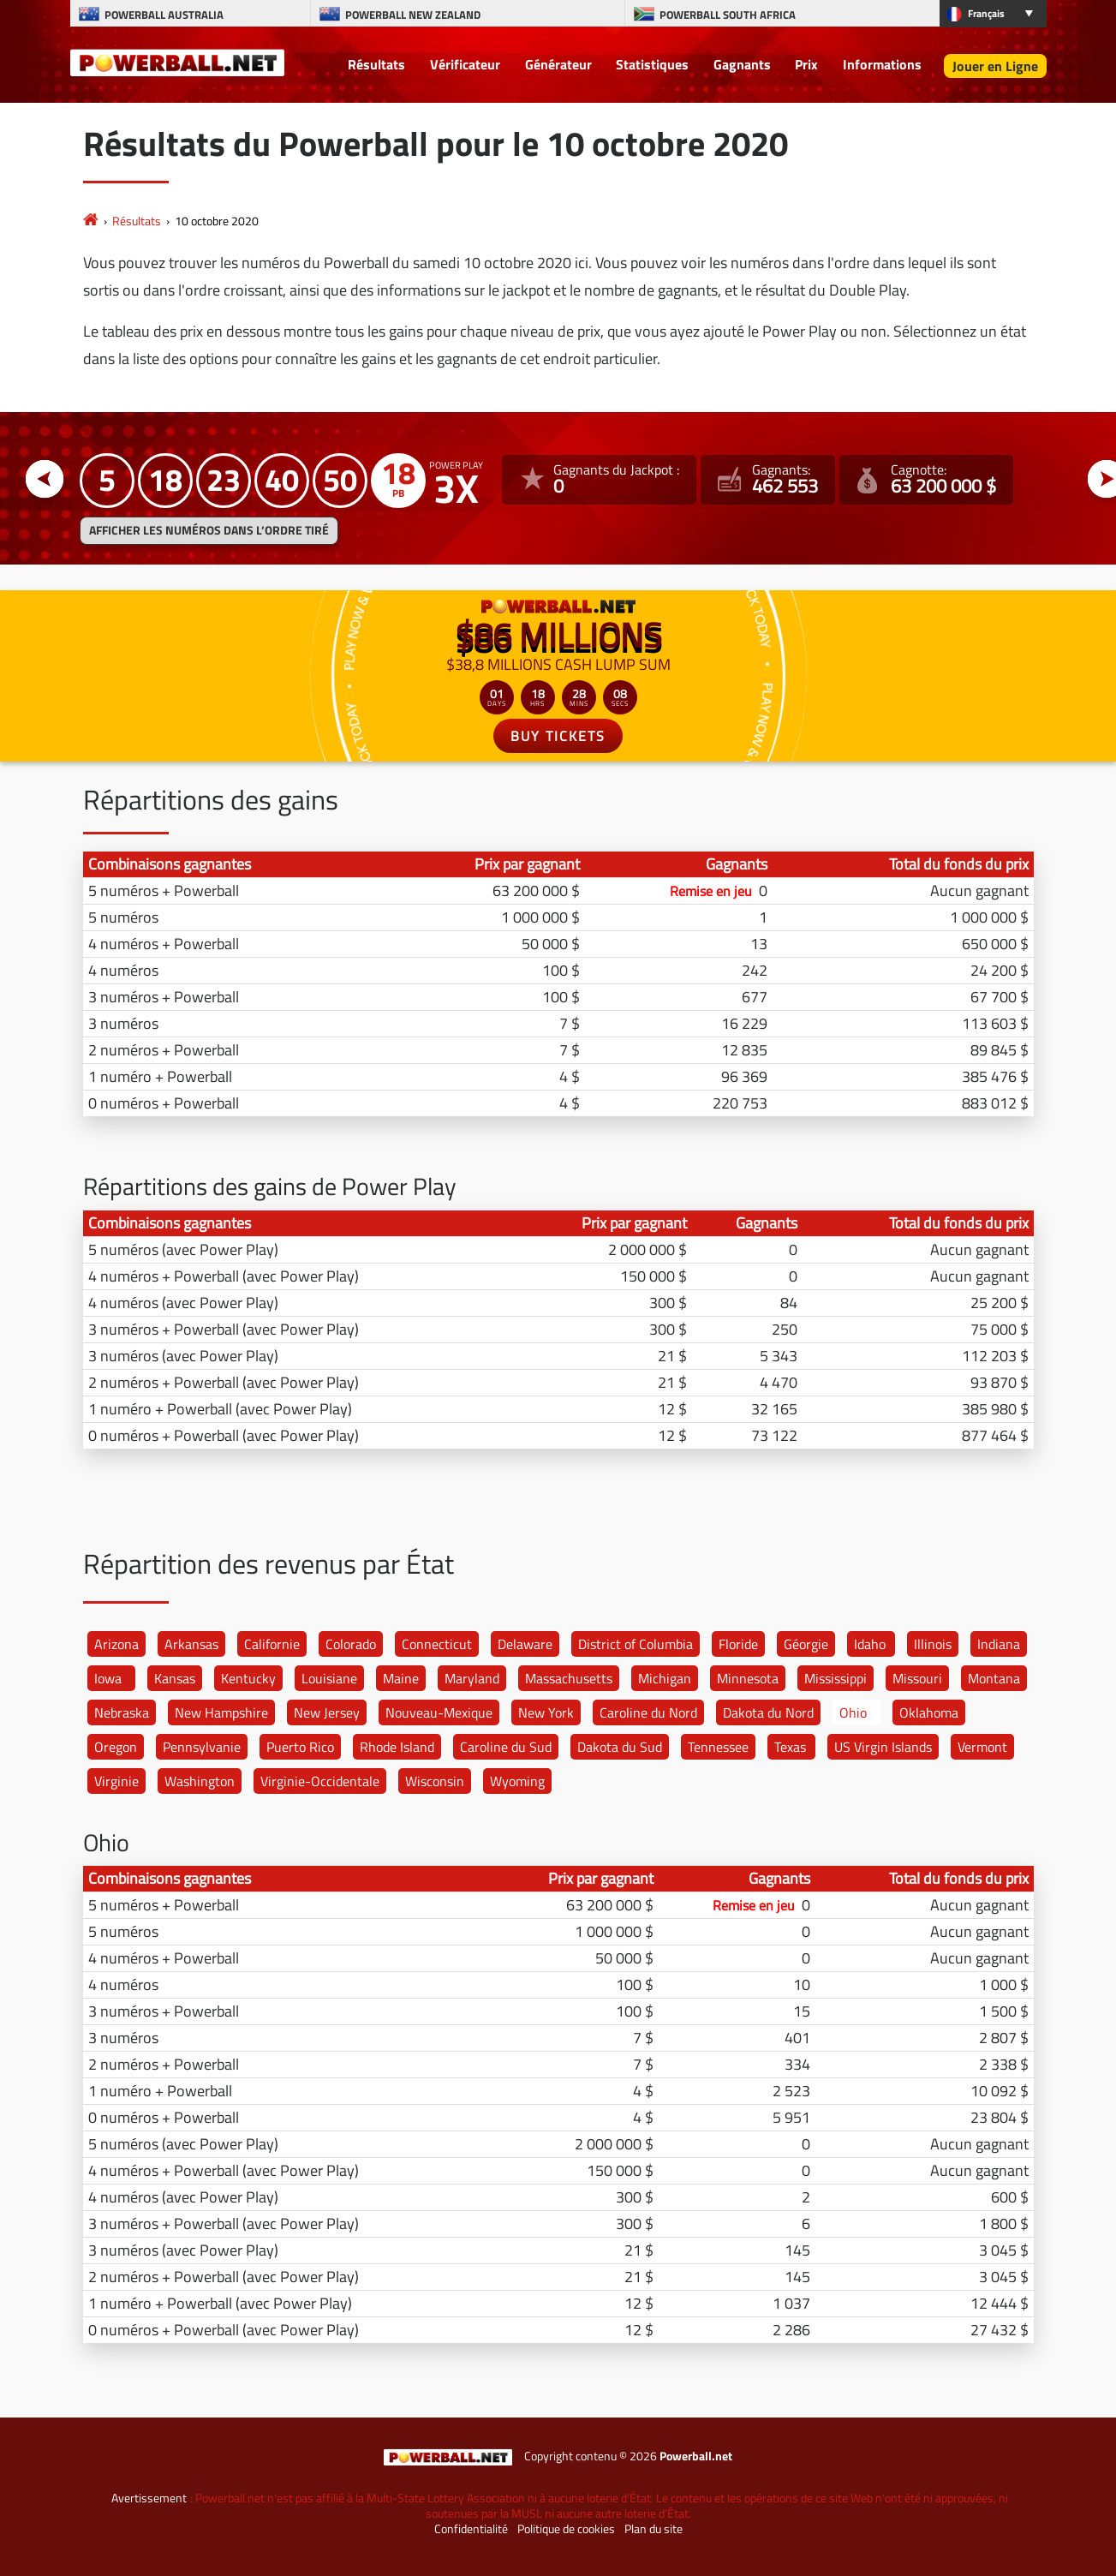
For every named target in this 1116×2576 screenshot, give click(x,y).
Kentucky (248, 1678)
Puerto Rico (300, 1746)
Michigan (664, 1678)
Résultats (376, 64)
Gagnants (742, 64)
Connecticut (437, 1644)
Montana (994, 1678)
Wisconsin (434, 1781)
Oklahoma (928, 1712)
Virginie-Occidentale (319, 1781)
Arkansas (191, 1644)
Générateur (558, 64)
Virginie (116, 1781)
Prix (806, 64)
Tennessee (718, 1746)
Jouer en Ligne (995, 66)
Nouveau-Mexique (438, 1712)
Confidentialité (471, 2529)
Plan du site (653, 2529)
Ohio (853, 1712)
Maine (401, 1678)
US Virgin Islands (883, 1746)
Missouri (917, 1678)
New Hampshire (221, 1712)
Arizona (116, 1644)
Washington (199, 1781)
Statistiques (652, 64)
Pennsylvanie (202, 1746)
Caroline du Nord (648, 1712)
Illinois (933, 1644)
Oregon (115, 1746)
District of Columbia (635, 1644)
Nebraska (121, 1712)
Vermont (982, 1746)
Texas (790, 1746)
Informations (882, 64)
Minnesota (748, 1678)
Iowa (108, 1678)
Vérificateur (465, 64)
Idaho (870, 1644)
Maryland (472, 1678)
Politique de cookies (566, 2529)
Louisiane (329, 1678)
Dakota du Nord (768, 1712)
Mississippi (835, 1678)
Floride (738, 1644)
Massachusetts (568, 1678)
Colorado (350, 1644)
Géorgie (806, 1644)
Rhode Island (397, 1746)
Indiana (998, 1644)
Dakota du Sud (619, 1746)
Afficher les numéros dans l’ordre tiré (209, 530)
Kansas (174, 1678)
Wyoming (517, 1781)
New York (546, 1712)
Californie (272, 1644)
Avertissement (149, 2498)
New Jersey (327, 1712)
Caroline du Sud (506, 1746)
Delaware (525, 1644)
